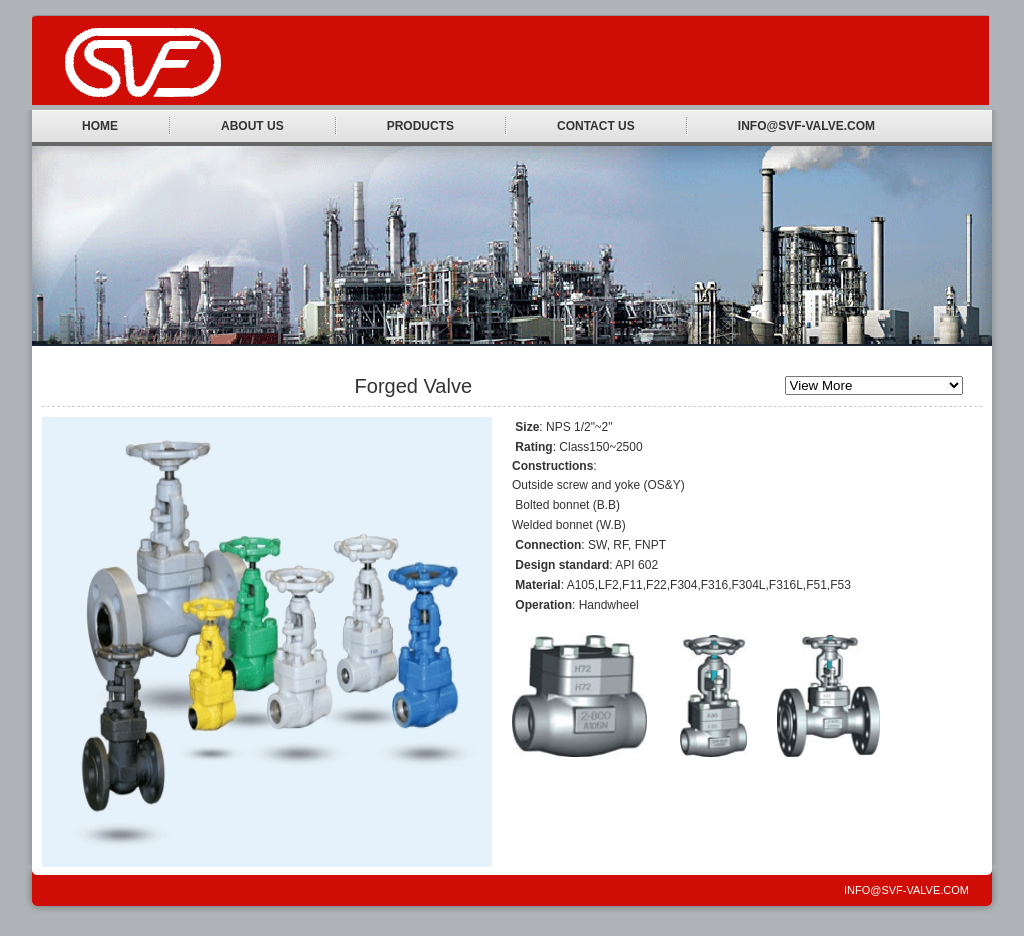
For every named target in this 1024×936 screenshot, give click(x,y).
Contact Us (596, 126)
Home (100, 126)
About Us (252, 126)
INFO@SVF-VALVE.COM (806, 126)
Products (420, 126)
